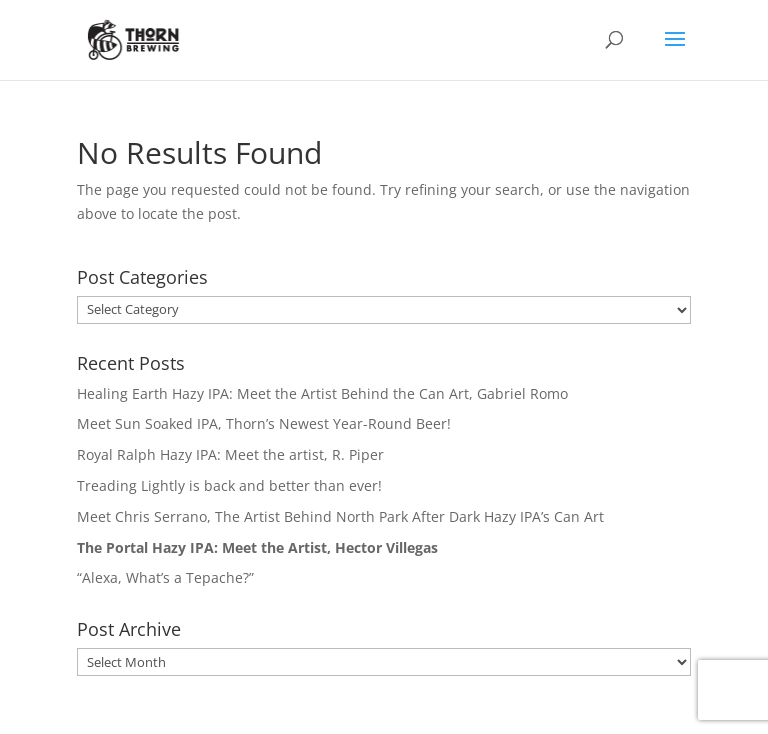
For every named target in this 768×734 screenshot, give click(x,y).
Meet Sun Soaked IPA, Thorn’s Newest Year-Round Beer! (264, 423)
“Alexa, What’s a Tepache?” (165, 577)
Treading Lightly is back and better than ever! (229, 485)
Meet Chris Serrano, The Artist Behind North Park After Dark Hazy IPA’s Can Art (340, 516)
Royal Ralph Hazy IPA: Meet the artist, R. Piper (230, 454)
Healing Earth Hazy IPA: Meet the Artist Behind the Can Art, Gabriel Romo (322, 393)
